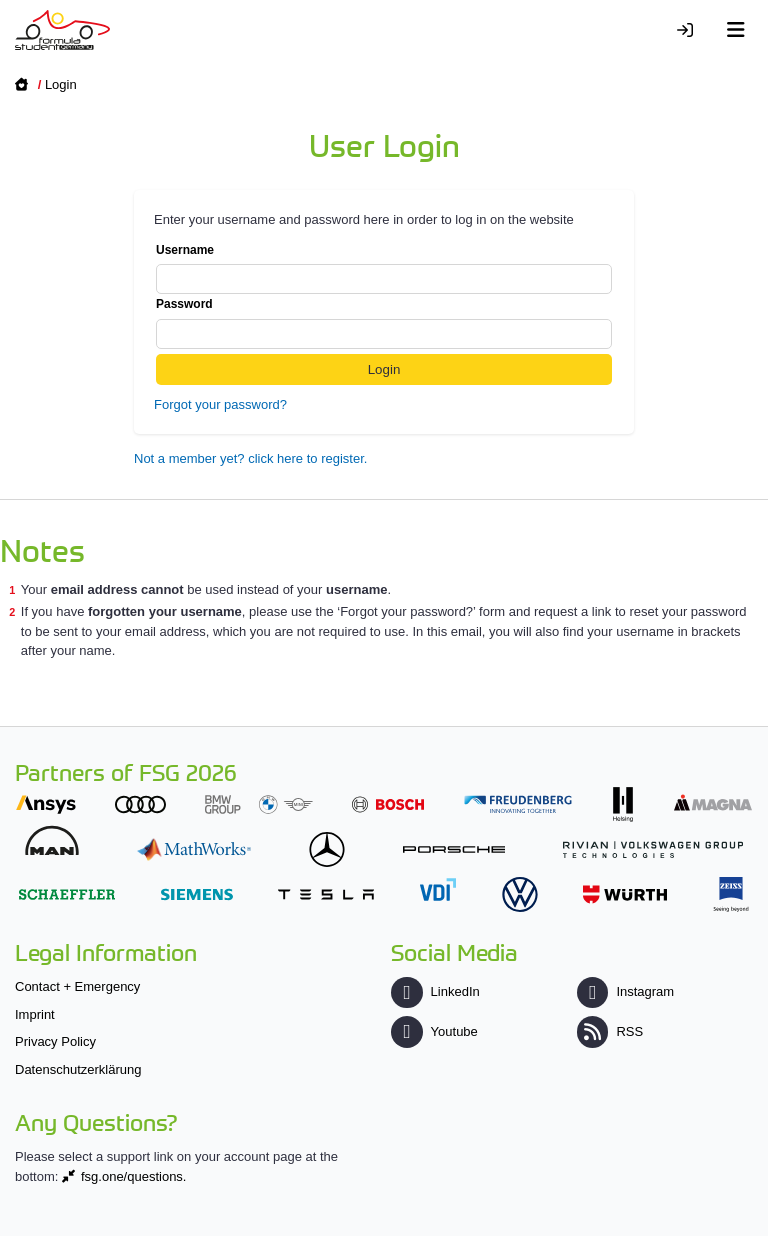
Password (384, 323)
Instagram (625, 991)
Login (61, 84)
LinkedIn (435, 991)
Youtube (434, 1031)
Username (384, 269)
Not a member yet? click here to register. (250, 458)
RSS (610, 1031)
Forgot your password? (220, 404)
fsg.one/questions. (134, 1176)
